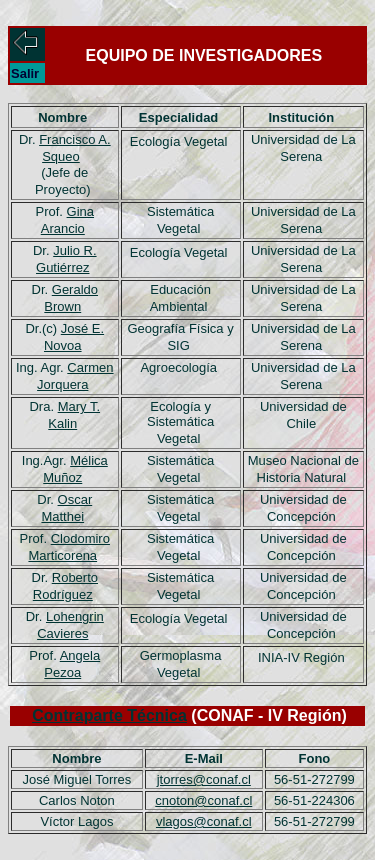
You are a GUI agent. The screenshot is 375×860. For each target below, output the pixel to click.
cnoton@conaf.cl (203, 800)
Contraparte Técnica (109, 715)
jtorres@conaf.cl (204, 779)
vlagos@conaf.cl (204, 821)
